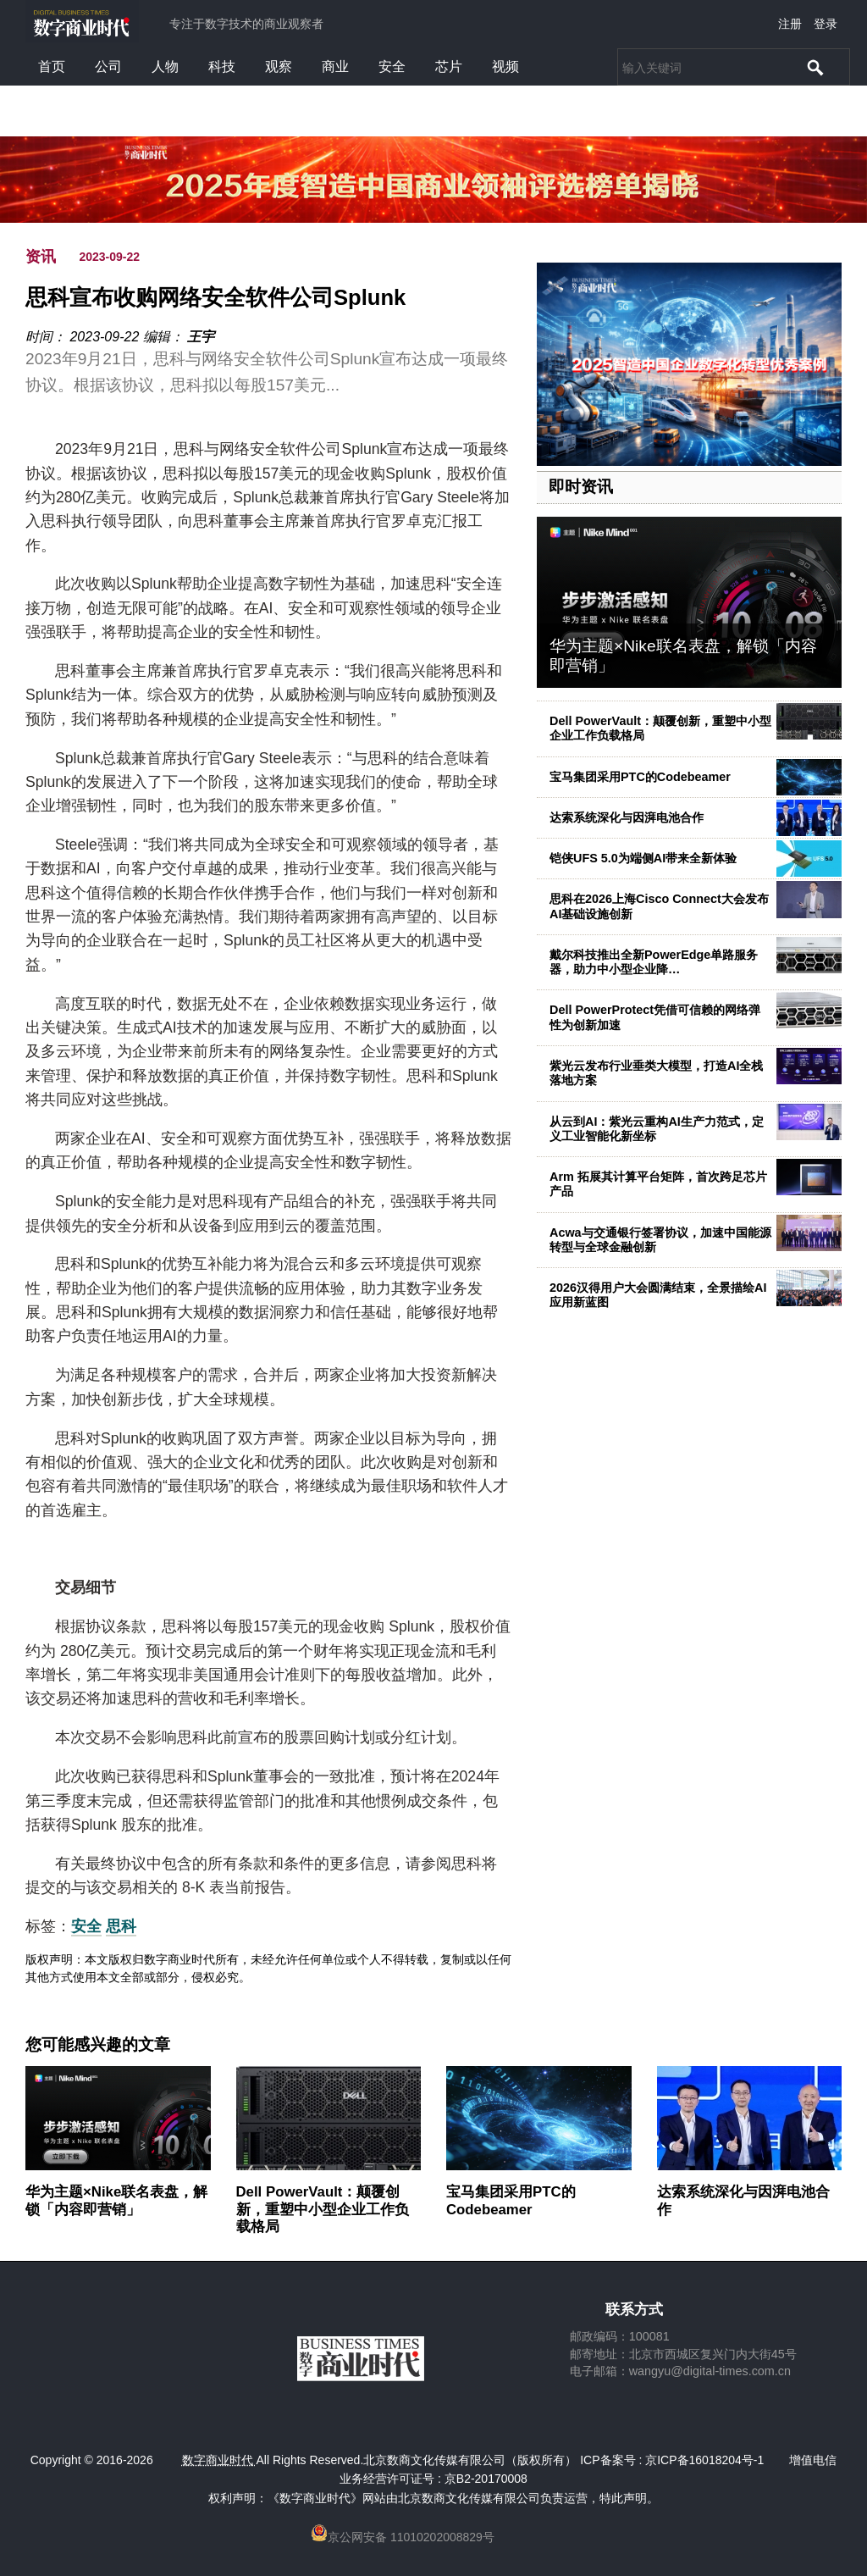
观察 (278, 66)
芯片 (448, 66)
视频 (505, 66)
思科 (121, 1926)
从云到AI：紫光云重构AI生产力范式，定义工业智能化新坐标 (656, 1129)
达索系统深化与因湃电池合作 (626, 817)
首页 (51, 66)
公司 (108, 66)
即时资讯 (581, 487)
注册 (790, 23)
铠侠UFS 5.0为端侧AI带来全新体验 (643, 858)
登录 (825, 23)
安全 (392, 66)
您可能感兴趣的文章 (97, 2044)
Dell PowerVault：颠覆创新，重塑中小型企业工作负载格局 (322, 2209)
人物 (165, 66)
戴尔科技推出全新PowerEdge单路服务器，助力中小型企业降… (653, 962)
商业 (335, 66)
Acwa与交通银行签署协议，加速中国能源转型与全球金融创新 (660, 1240)
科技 (221, 66)
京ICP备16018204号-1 (704, 2460)
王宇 (200, 337)
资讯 (40, 256)
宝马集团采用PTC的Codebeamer (640, 777)
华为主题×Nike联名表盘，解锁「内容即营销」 (116, 2200)
